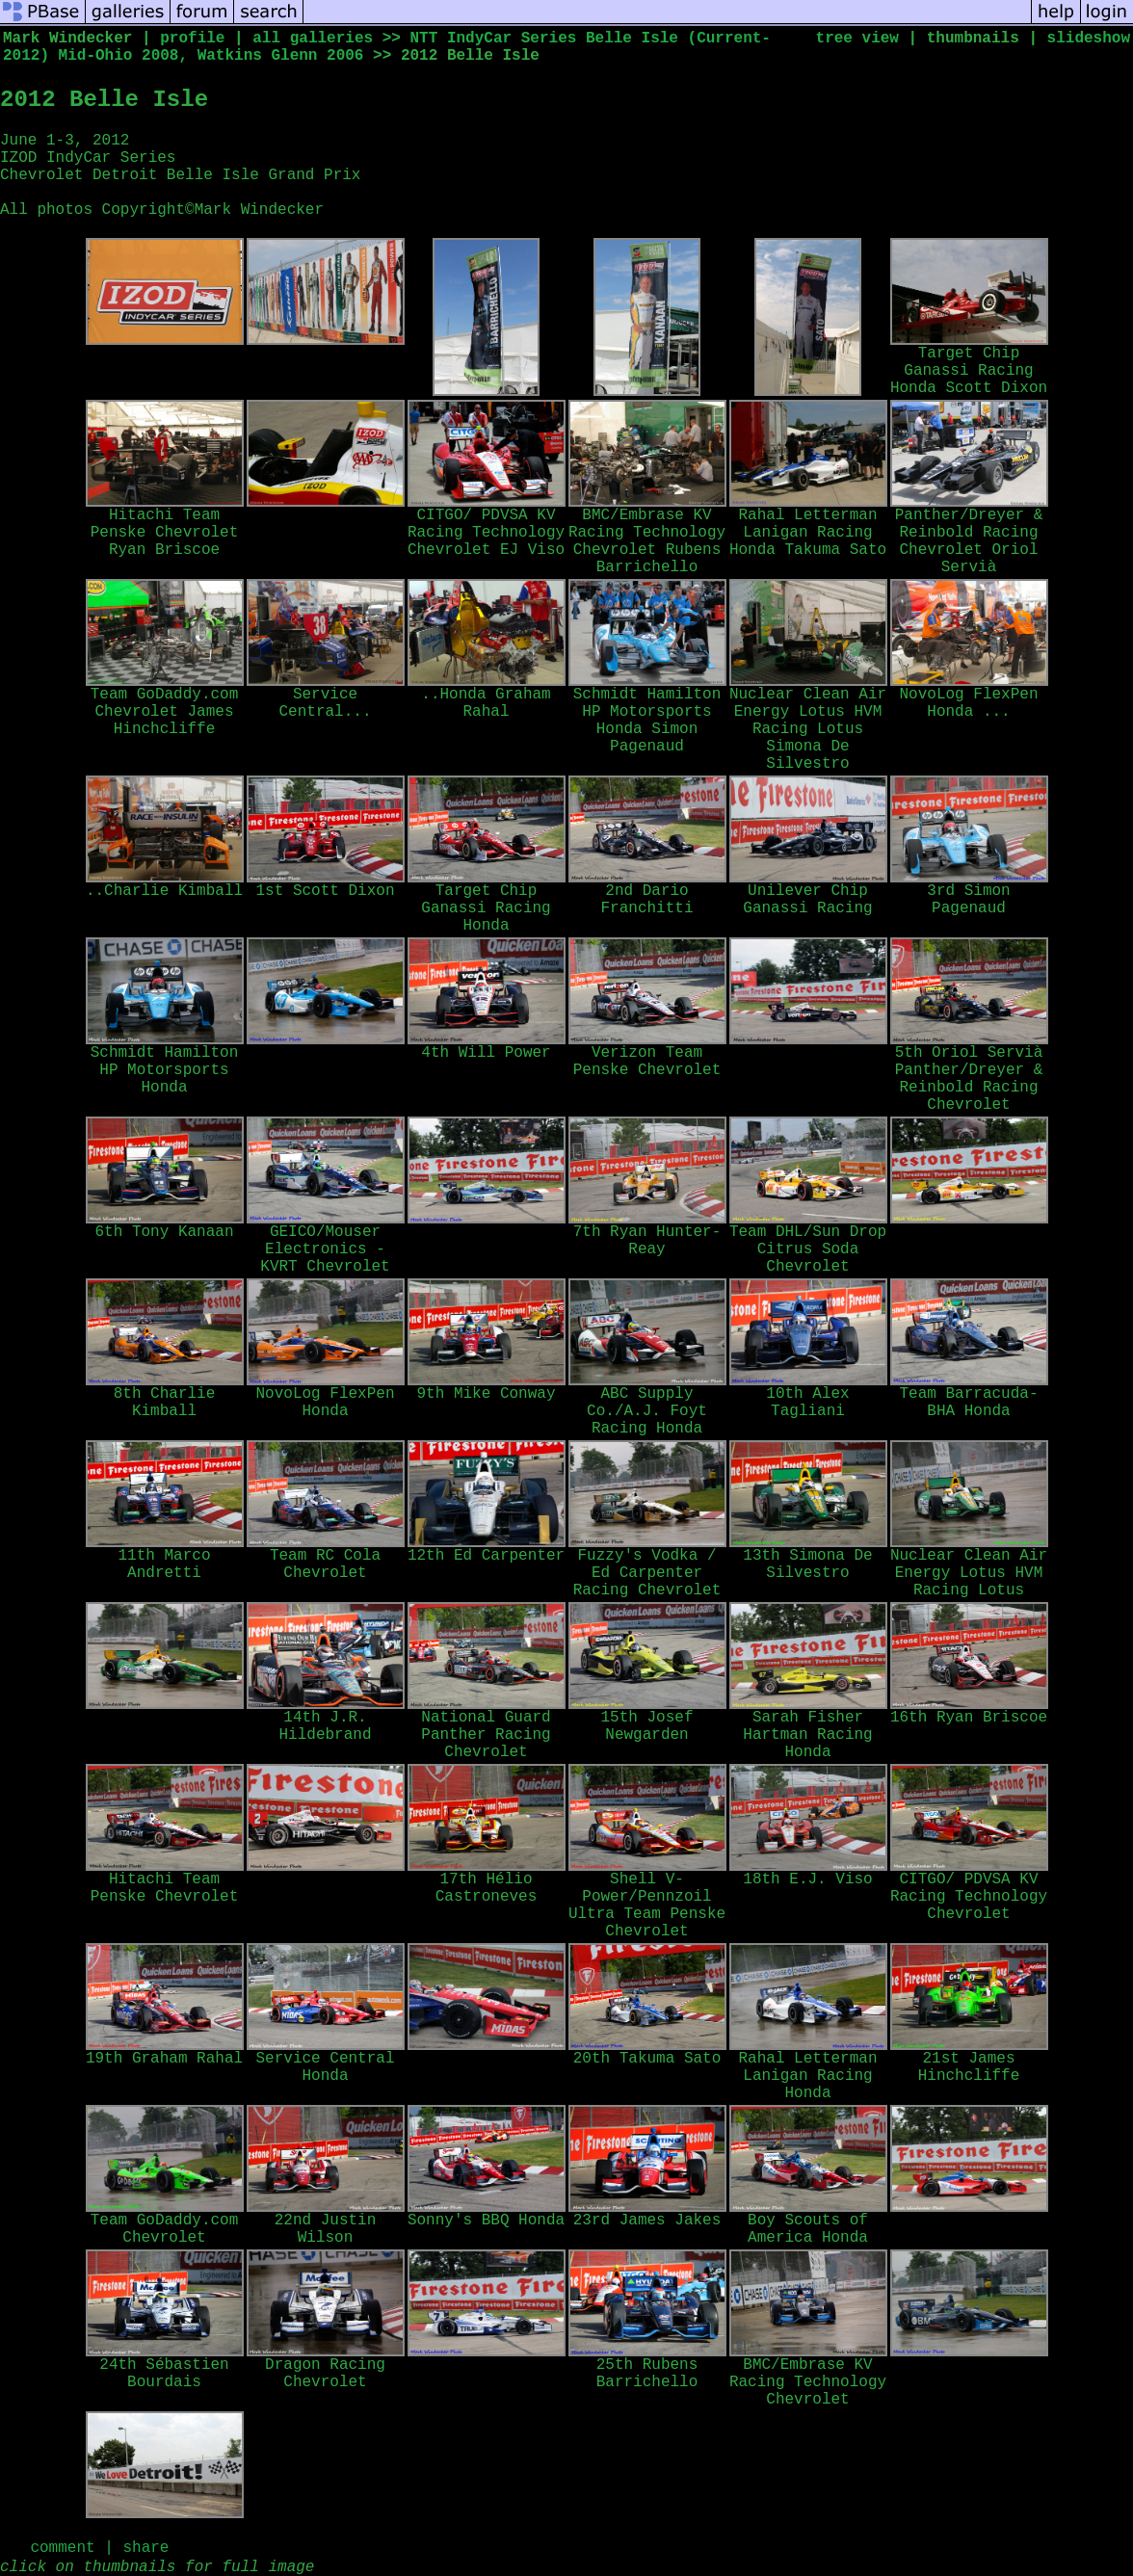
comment (62, 2548)
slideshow (1088, 38)
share (145, 2548)
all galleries (312, 38)
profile (192, 38)
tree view (857, 38)
